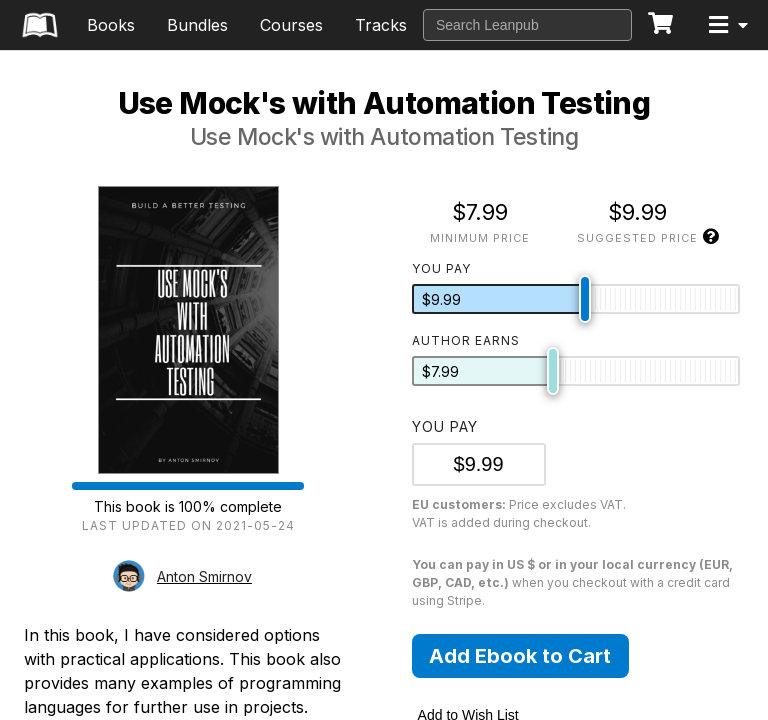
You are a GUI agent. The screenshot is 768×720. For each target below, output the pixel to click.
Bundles (197, 25)
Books (111, 25)
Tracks (381, 25)
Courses (291, 25)
